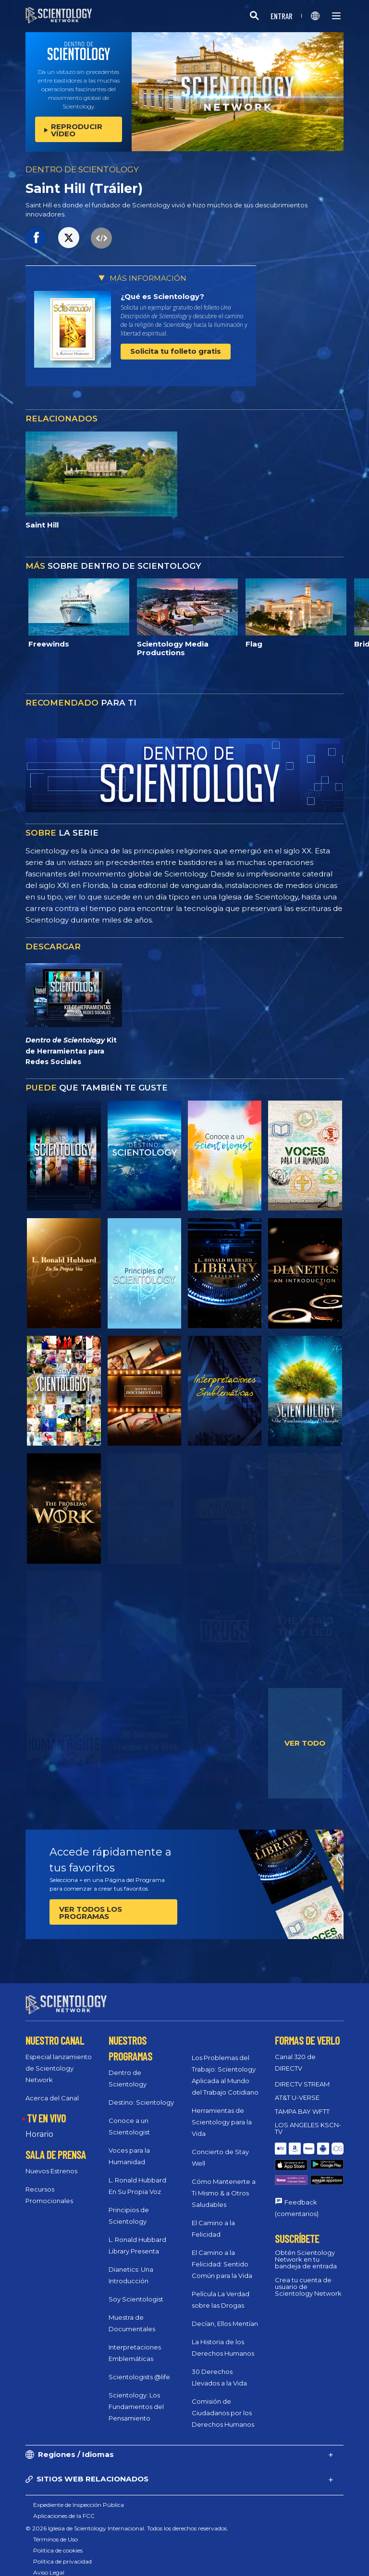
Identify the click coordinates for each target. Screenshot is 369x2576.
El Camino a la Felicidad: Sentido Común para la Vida (222, 2255)
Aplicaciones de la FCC (64, 2507)
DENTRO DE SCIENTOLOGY (82, 169)
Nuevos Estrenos (51, 2162)
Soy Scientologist (136, 2290)
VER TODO (304, 1743)
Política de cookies (58, 2541)
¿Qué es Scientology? (162, 296)
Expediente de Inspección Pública (78, 2496)
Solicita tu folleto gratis (175, 351)
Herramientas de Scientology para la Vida (222, 2113)
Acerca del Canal (52, 2089)
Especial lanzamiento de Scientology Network (58, 2059)
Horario (39, 2125)
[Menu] (336, 16)
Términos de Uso (55, 2530)
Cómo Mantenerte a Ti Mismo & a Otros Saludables (224, 2184)
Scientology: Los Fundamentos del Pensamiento (136, 2398)
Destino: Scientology (141, 2093)
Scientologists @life (139, 2368)
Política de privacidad (62, 2552)
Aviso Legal (48, 2563)
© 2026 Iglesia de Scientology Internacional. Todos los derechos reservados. (126, 2519)
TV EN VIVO (46, 2109)
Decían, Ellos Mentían (225, 2315)
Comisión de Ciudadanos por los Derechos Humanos (223, 2404)
